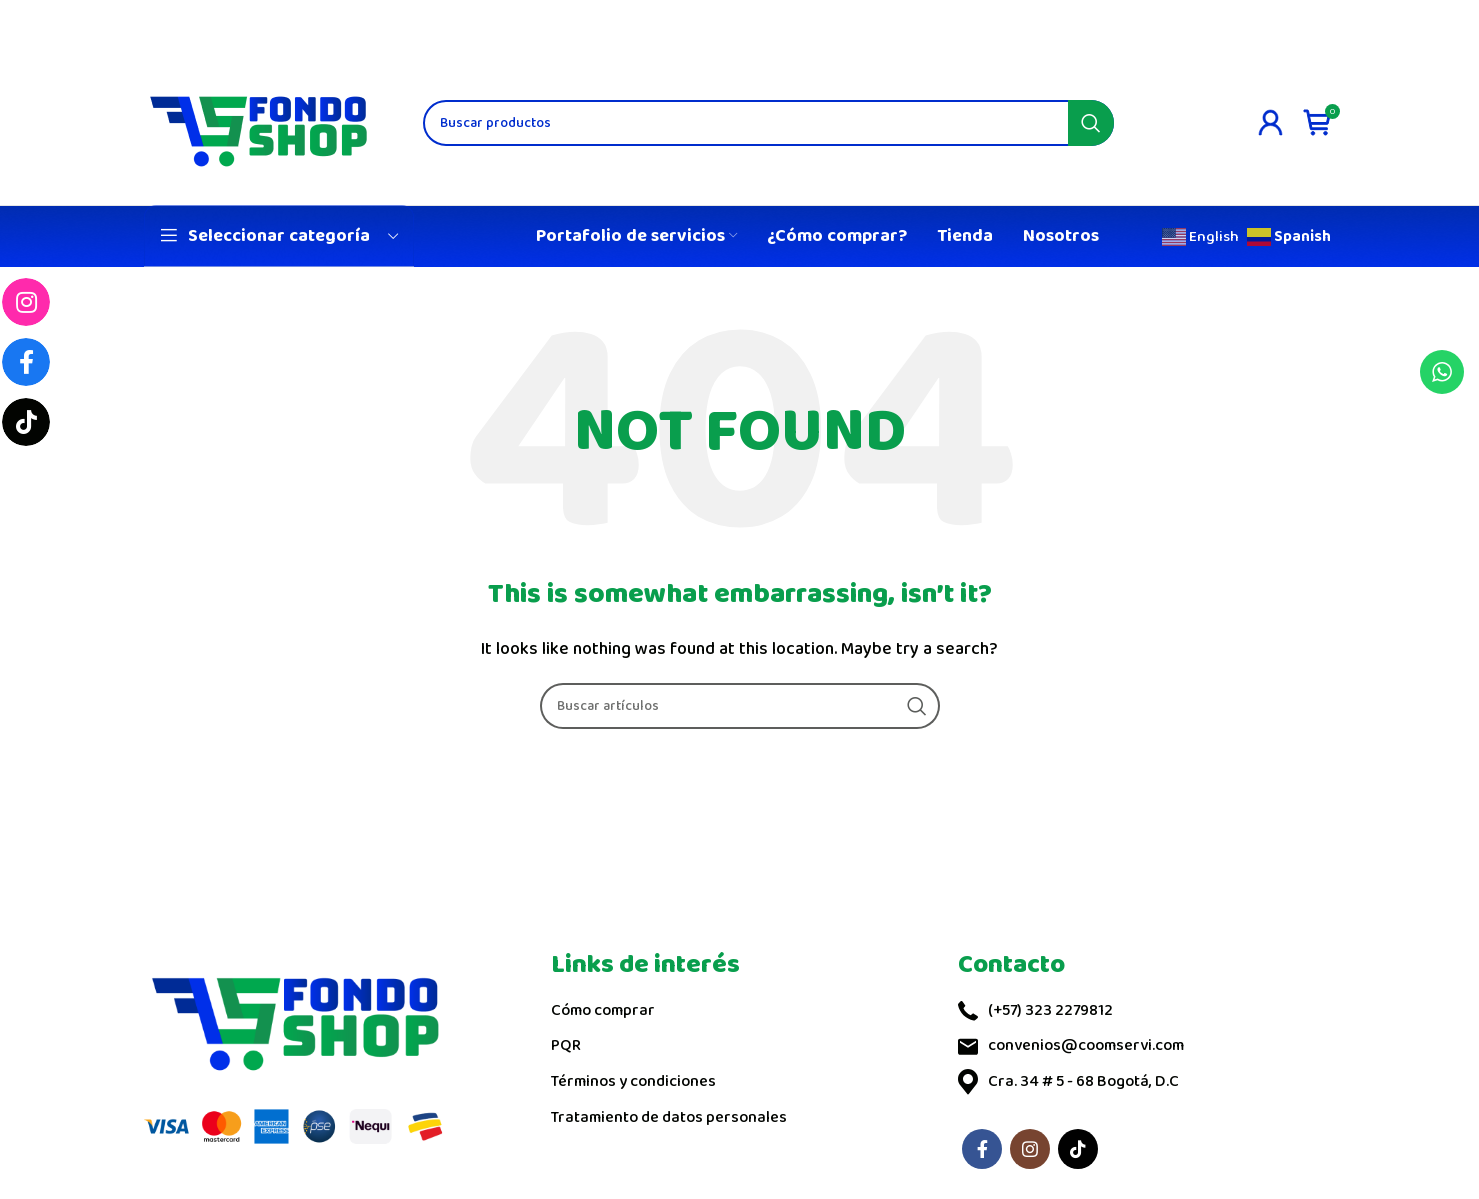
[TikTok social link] (1078, 1149)
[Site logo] (258, 121)
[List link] (739, 1011)
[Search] (768, 122)
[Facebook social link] (982, 1149)
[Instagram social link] (1030, 1149)
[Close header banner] (1454, 20)
